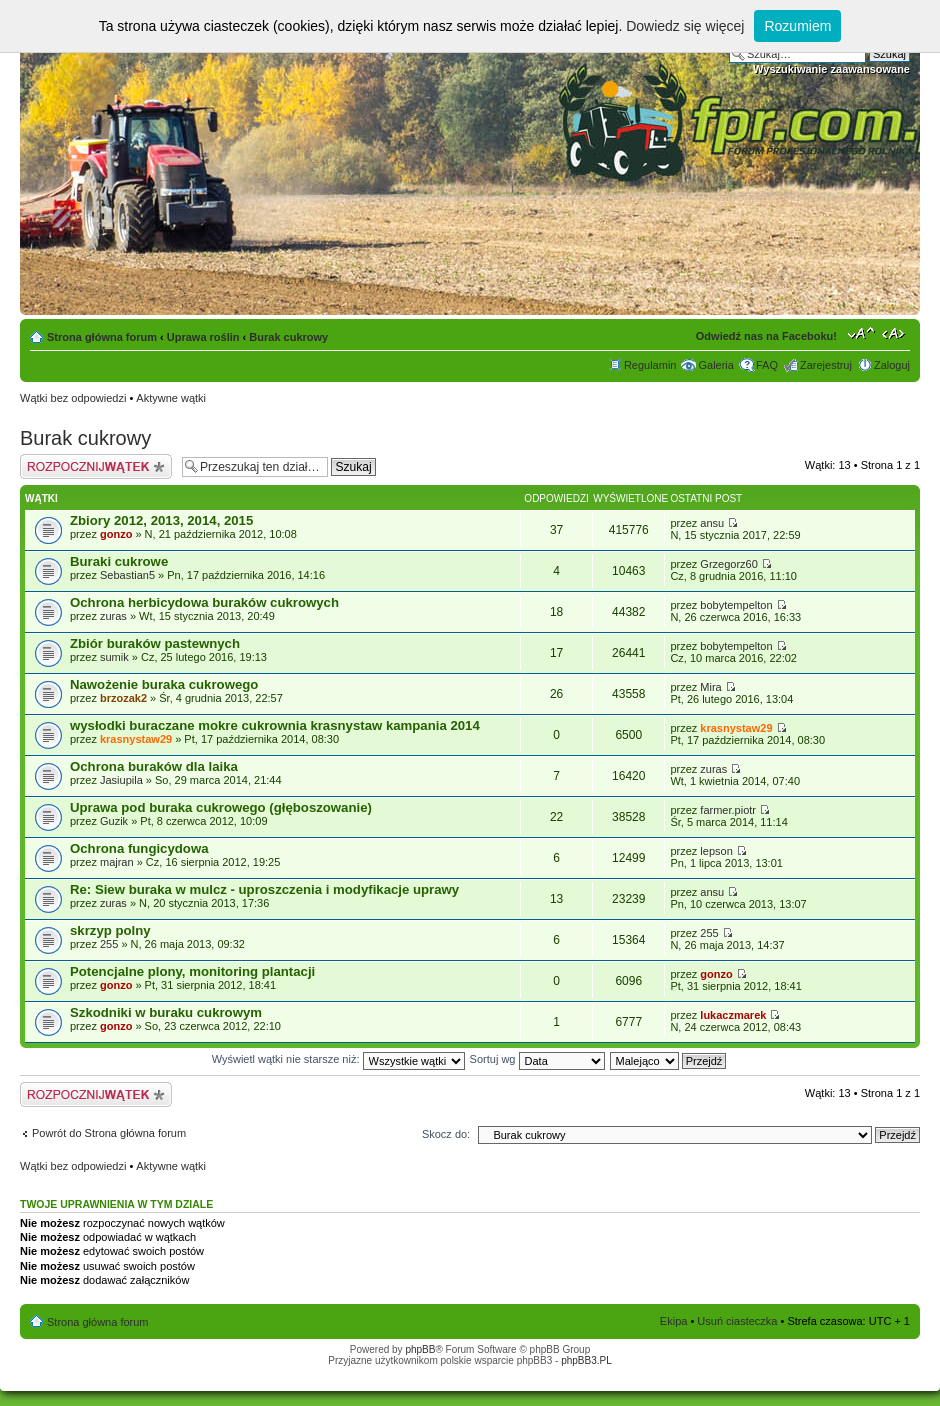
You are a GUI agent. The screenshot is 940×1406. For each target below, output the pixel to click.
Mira (710, 687)
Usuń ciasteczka (737, 1321)
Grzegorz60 (728, 564)
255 (109, 944)
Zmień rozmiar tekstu (861, 333)
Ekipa (674, 1321)
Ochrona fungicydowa (139, 848)
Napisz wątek (96, 466)
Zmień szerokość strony (895, 333)
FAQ (767, 365)
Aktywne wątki (171, 398)
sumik (114, 657)
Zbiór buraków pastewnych (155, 643)
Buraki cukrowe (119, 561)
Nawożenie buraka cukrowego (164, 684)
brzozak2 (123, 698)
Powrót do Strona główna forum (109, 1133)
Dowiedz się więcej (685, 26)
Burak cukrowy (288, 337)
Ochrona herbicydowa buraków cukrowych (204, 602)
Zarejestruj (826, 365)
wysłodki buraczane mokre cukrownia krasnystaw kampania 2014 (275, 725)
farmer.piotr (728, 810)
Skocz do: (446, 1134)
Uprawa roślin (203, 337)
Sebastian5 (127, 575)
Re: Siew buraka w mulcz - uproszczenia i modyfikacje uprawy (264, 889)
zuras (113, 616)
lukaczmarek (733, 1015)
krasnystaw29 (136, 739)
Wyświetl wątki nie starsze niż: (338, 1059)
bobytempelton (736, 605)
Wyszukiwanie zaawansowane (831, 69)
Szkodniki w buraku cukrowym (166, 1012)
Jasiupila (121, 780)
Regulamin (650, 365)
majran (117, 862)
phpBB (420, 1349)
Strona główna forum (102, 337)
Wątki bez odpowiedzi (73, 398)
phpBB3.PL (586, 1360)
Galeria (715, 365)
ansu (712, 523)
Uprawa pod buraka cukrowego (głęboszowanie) (221, 807)
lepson (716, 851)
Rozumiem (797, 26)
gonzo (116, 534)
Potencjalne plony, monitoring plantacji (192, 971)
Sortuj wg (537, 1059)
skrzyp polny (110, 930)
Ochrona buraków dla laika (154, 766)
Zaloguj (892, 365)
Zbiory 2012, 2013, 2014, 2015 (161, 520)
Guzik (114, 821)
